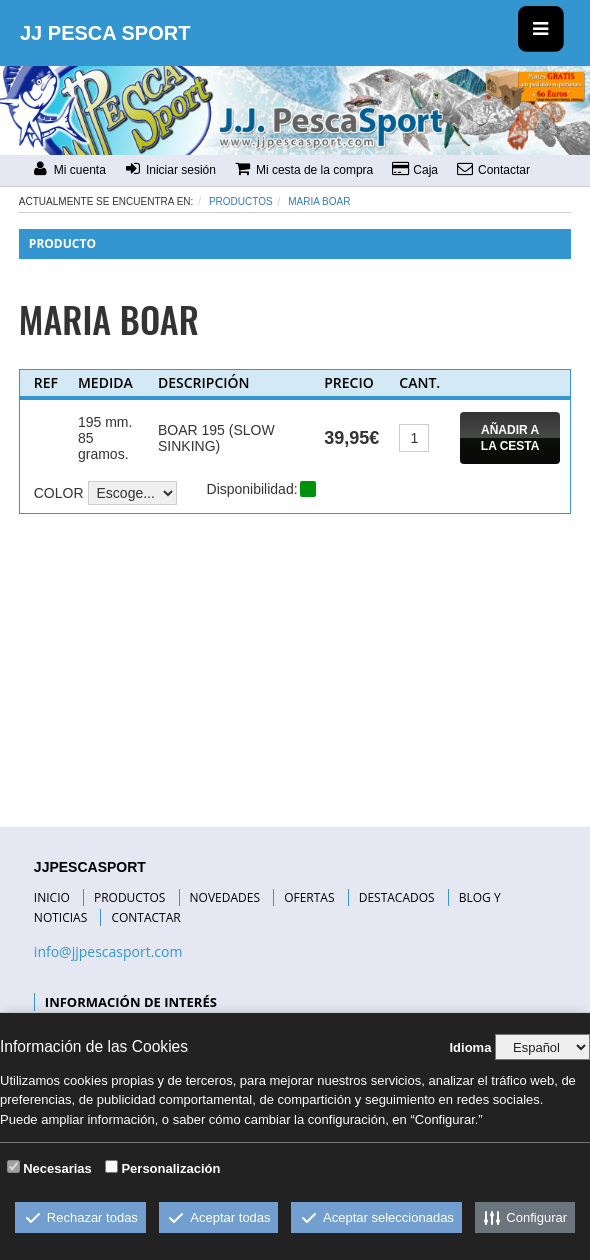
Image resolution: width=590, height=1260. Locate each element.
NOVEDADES (225, 897)
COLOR (59, 493)
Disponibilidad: (252, 489)
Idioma (470, 1047)
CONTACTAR (145, 917)
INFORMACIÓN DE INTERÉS (131, 1002)
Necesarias (57, 1168)
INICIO (52, 897)
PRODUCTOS (130, 897)
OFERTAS (309, 897)
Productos (241, 201)
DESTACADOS (397, 897)
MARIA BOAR (319, 201)
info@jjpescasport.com (108, 951)
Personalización (170, 1168)
